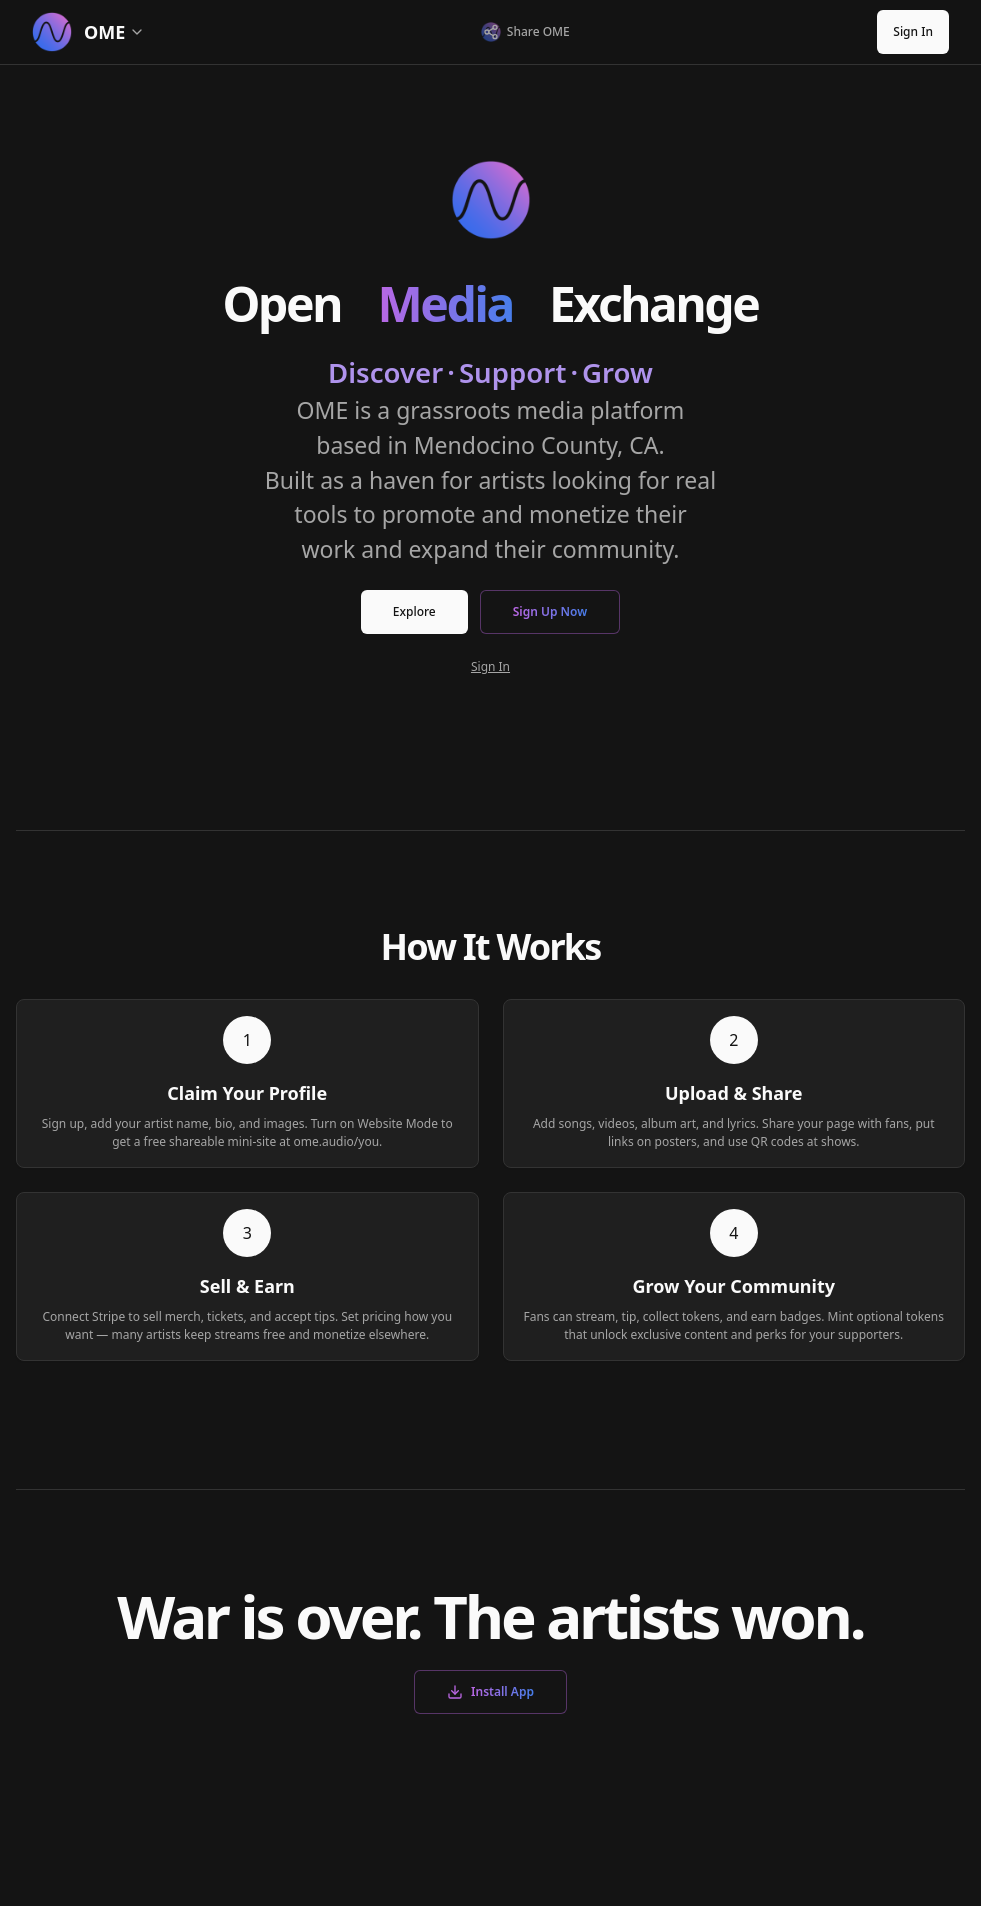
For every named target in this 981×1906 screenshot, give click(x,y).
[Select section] (151, 32)
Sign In (913, 31)
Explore (414, 611)
